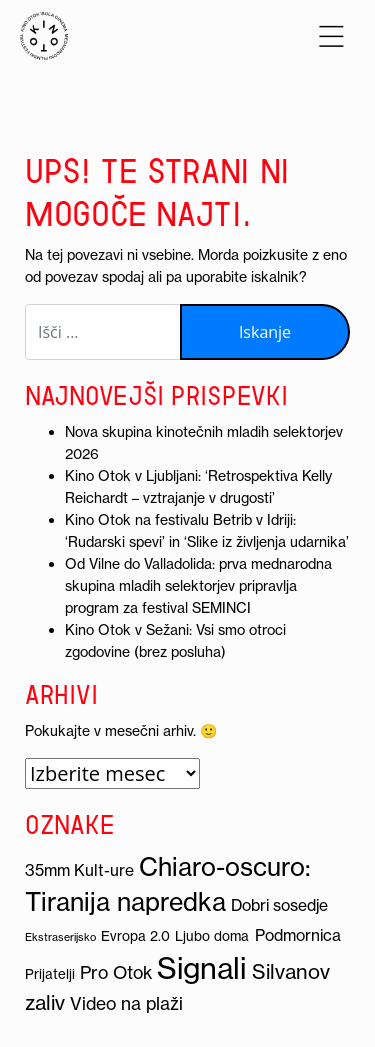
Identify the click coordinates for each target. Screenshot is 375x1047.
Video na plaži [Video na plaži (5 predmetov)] (126, 1004)
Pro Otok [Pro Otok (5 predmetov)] (116, 973)
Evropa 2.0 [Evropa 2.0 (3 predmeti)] (135, 936)
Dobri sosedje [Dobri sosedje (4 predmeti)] (279, 905)
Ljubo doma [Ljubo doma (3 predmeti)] (212, 936)
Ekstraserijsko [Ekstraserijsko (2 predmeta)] (60, 937)
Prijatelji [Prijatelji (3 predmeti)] (50, 974)
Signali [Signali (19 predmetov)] (201, 968)
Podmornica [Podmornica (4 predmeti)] (298, 935)
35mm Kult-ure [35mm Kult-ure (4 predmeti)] (79, 870)
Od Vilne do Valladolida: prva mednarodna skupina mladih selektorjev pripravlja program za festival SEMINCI (198, 586)
